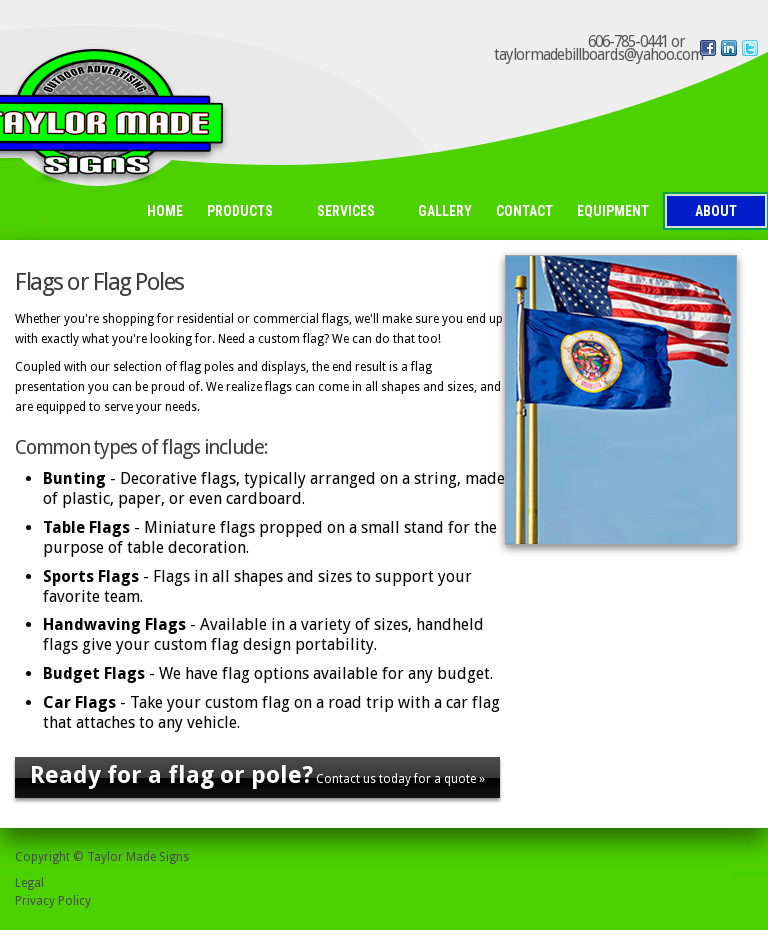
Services (351, 212)
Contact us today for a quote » (257, 775)
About (716, 211)
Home (165, 211)
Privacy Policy (53, 901)
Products (245, 212)
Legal (29, 883)
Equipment (613, 211)
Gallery (445, 211)
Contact (524, 211)
